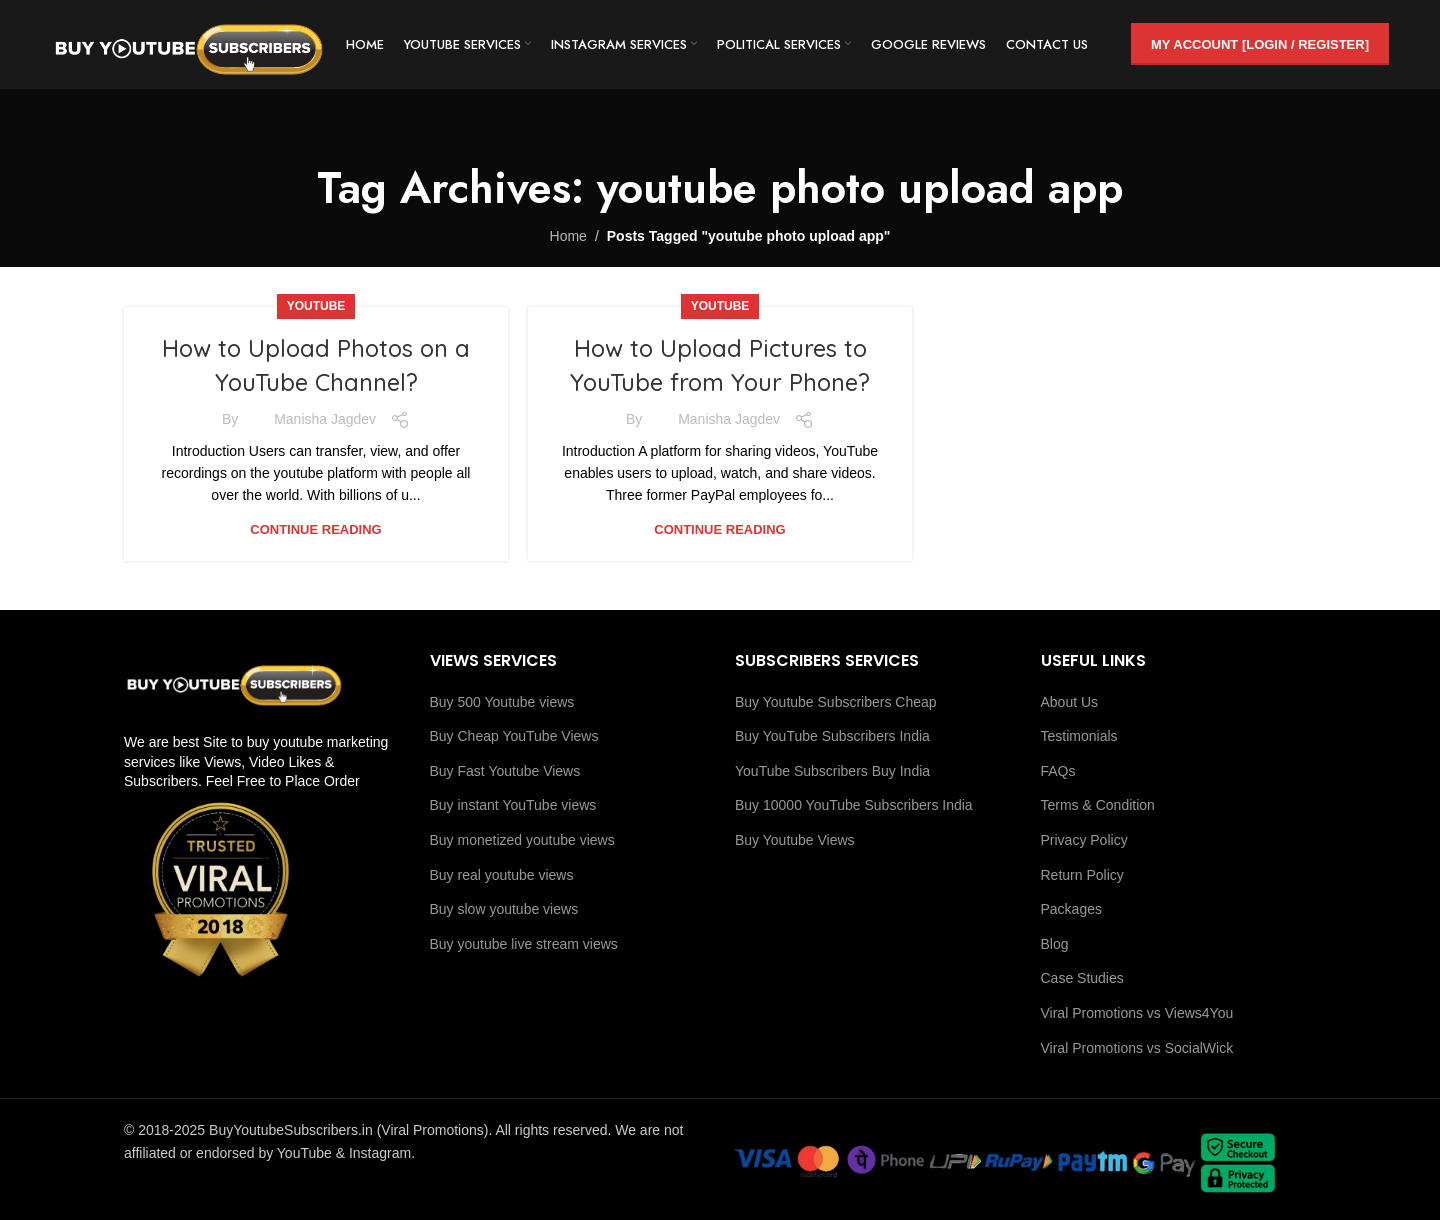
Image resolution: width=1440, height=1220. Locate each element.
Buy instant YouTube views (513, 805)
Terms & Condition (1098, 805)
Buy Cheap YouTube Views (514, 736)
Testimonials (1079, 736)
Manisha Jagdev (325, 419)
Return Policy (1082, 875)
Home (568, 236)
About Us (1070, 702)
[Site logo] (191, 44)
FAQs (1058, 771)
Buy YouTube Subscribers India (832, 736)
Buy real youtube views (502, 875)
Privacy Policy (1084, 840)
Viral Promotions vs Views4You (1137, 1013)
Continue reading (315, 529)
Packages (1071, 909)
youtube (316, 306)
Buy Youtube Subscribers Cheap (836, 702)
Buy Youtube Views (795, 840)
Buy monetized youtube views (522, 840)
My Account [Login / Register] (1260, 44)
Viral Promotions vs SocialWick (1137, 1048)
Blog (1055, 944)
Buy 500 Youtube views (502, 702)
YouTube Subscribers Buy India (832, 771)
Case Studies (1082, 978)
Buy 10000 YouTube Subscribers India (854, 805)
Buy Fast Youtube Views (505, 771)
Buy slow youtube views (504, 909)
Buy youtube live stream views (524, 944)
